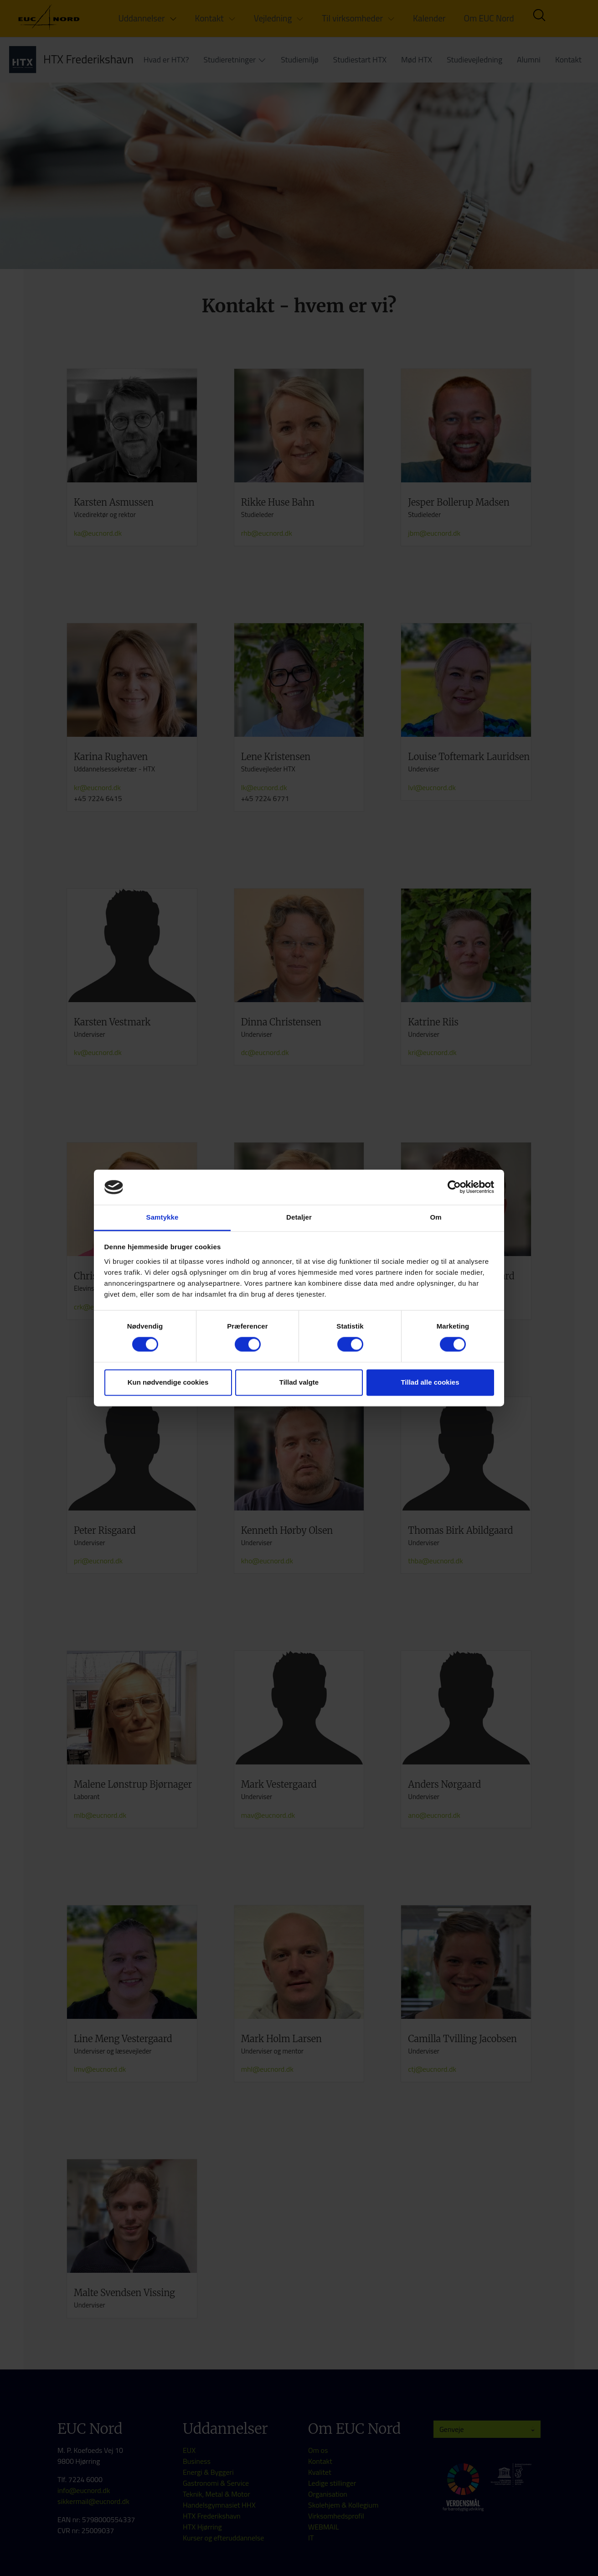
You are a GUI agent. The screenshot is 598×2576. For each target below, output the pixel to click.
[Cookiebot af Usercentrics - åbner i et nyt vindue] (454, 1187)
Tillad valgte (299, 1382)
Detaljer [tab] (299, 1217)
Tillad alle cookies (430, 1382)
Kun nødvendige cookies (168, 1382)
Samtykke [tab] (162, 1217)
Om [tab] (435, 1217)
